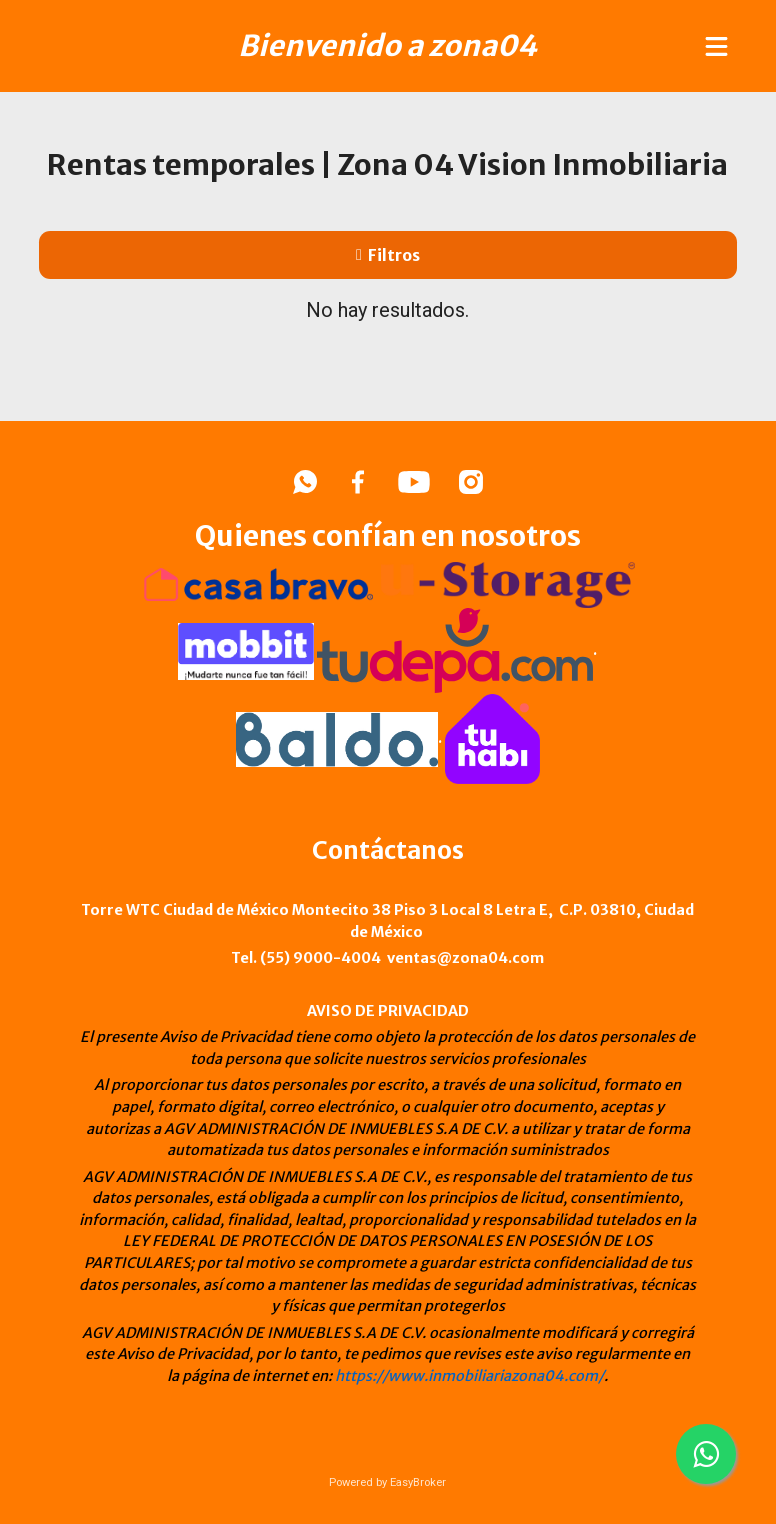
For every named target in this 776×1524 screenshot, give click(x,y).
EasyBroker (418, 1482)
